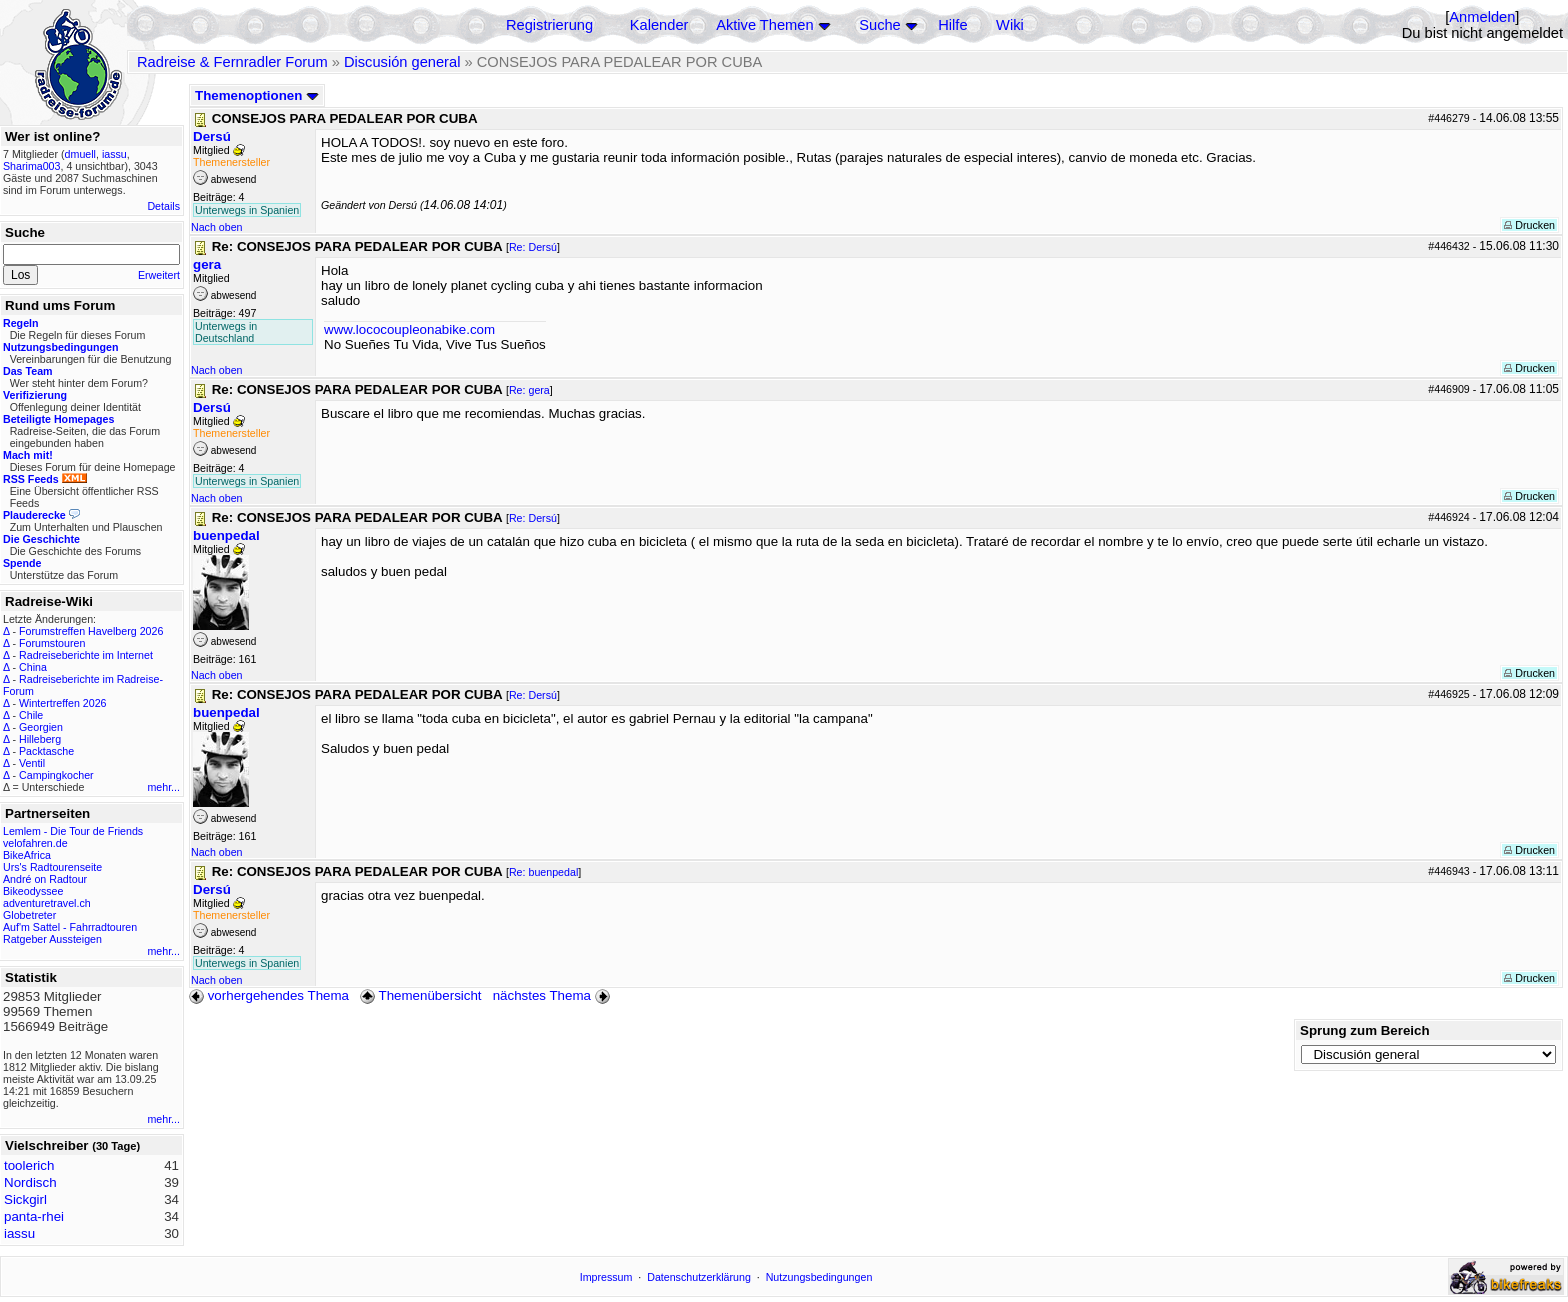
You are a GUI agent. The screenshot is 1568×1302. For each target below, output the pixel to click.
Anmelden (1482, 17)
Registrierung (549, 25)
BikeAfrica (27, 855)
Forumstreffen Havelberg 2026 (91, 631)
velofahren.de (35, 843)
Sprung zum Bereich (1365, 1030)
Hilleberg (40, 739)
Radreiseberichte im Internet (86, 655)
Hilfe (952, 25)
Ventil (32, 763)
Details (163, 206)
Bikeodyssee (33, 891)
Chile (31, 715)
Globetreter (29, 915)
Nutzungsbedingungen (819, 1277)
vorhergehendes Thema (269, 995)
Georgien (41, 727)
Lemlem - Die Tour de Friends (73, 831)
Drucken (1529, 225)
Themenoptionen (257, 95)
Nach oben (217, 227)
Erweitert (159, 275)
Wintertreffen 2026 (62, 703)
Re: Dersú (533, 247)
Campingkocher (56, 775)
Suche (880, 25)
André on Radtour (45, 879)
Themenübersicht (420, 995)
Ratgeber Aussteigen (52, 939)
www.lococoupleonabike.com (409, 329)
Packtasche (46, 751)
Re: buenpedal (543, 872)
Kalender (659, 25)
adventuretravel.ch (47, 903)
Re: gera (529, 390)
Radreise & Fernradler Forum (232, 62)
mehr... (163, 787)
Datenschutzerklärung (699, 1277)
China (33, 667)
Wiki (1010, 25)
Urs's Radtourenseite (52, 867)
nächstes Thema (553, 995)
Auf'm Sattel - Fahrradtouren (70, 927)
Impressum (606, 1277)
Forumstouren (52, 643)
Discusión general (402, 62)
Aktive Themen (764, 25)
